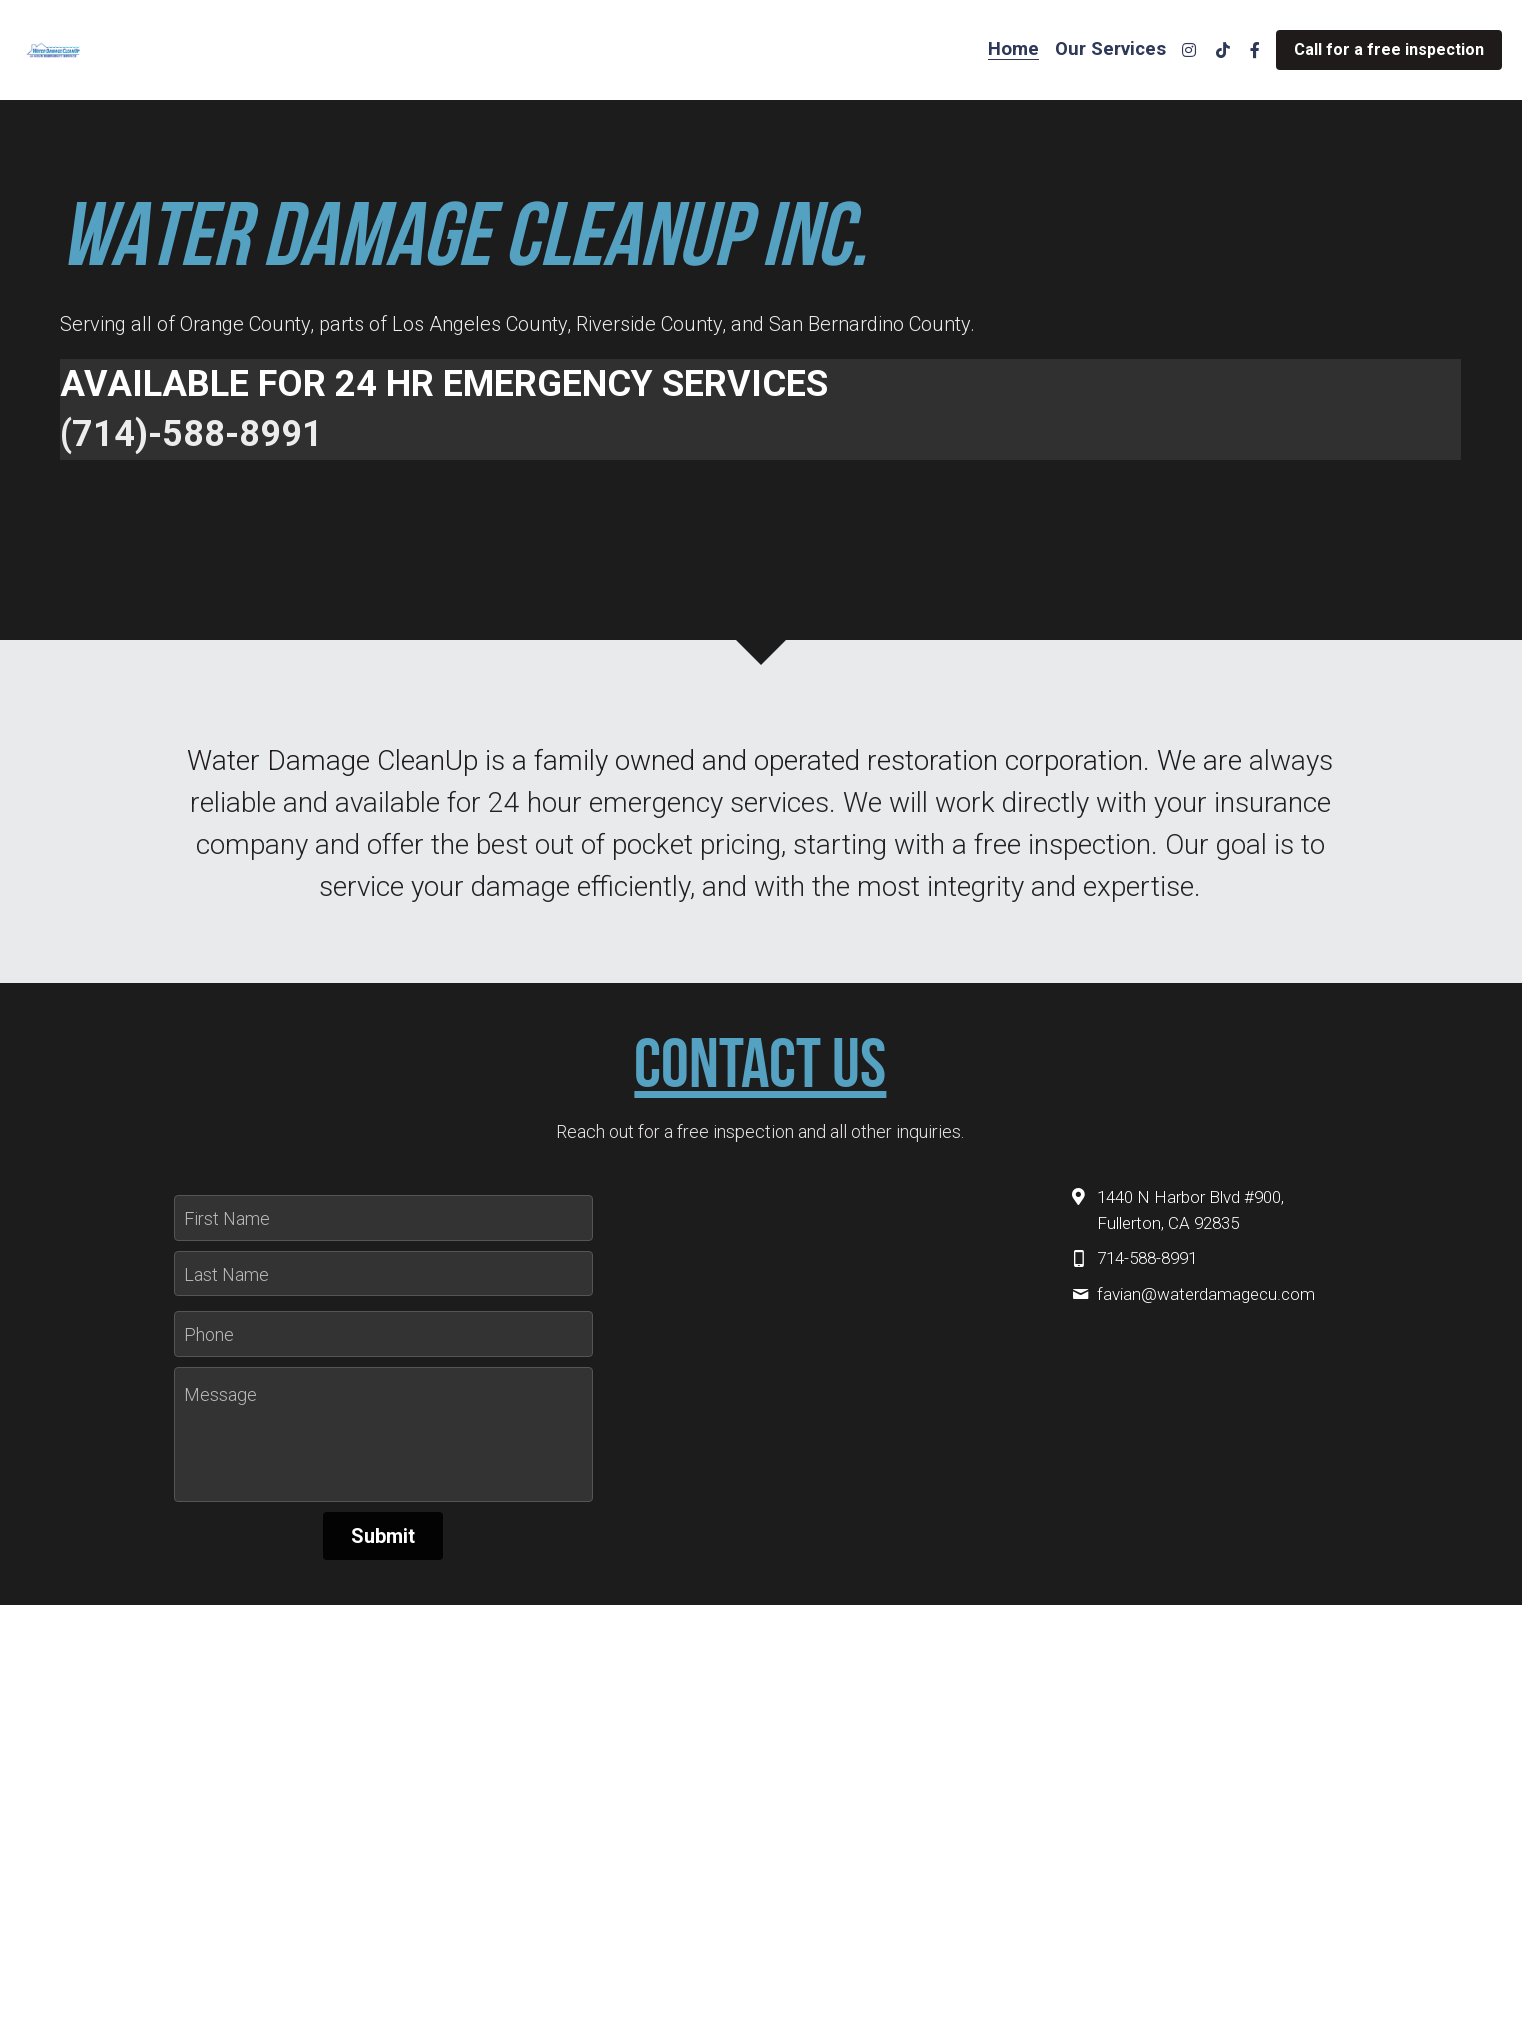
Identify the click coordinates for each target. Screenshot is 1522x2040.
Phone (209, 1334)
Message (220, 1394)
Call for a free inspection (1389, 49)
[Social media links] (1189, 50)
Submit (383, 1536)
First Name (227, 1218)
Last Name (226, 1273)
